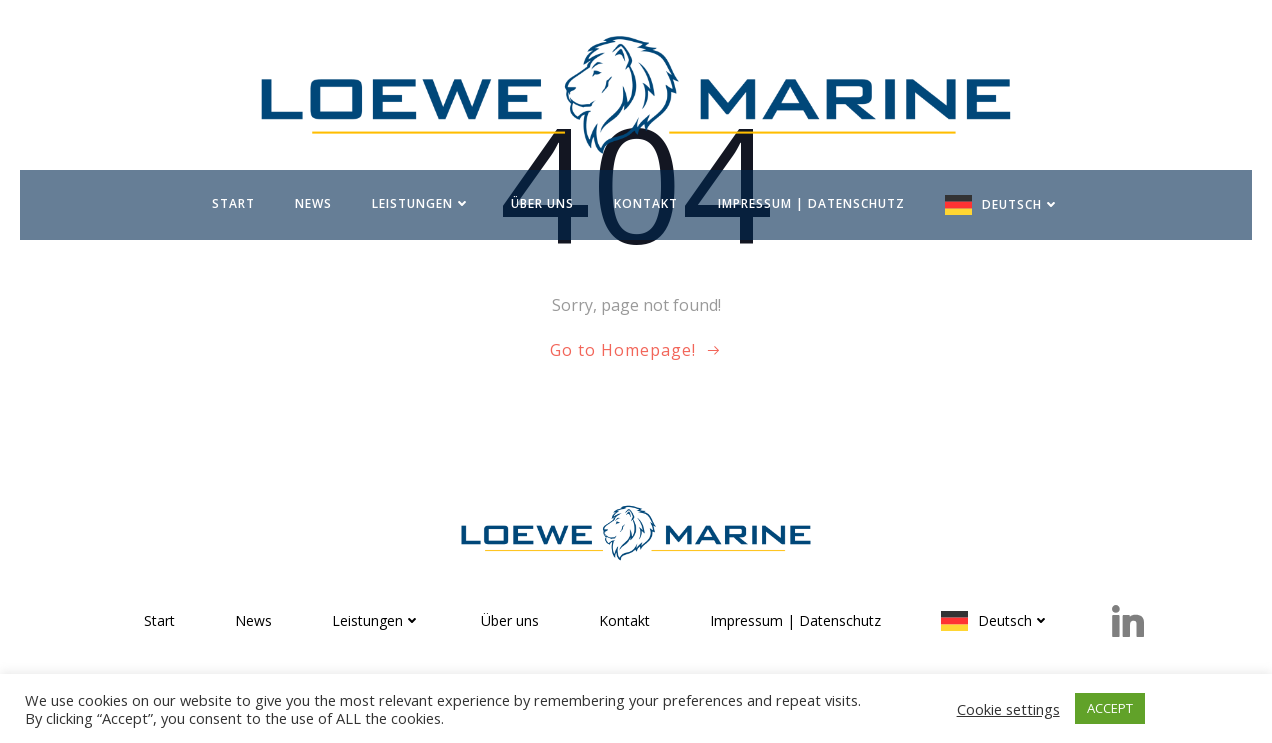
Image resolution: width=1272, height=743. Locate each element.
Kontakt (646, 203)
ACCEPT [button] (1110, 708)
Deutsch (1021, 204)
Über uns (542, 203)
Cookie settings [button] (1008, 709)
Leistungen (421, 203)
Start (233, 203)
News (313, 203)
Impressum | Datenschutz (811, 203)
